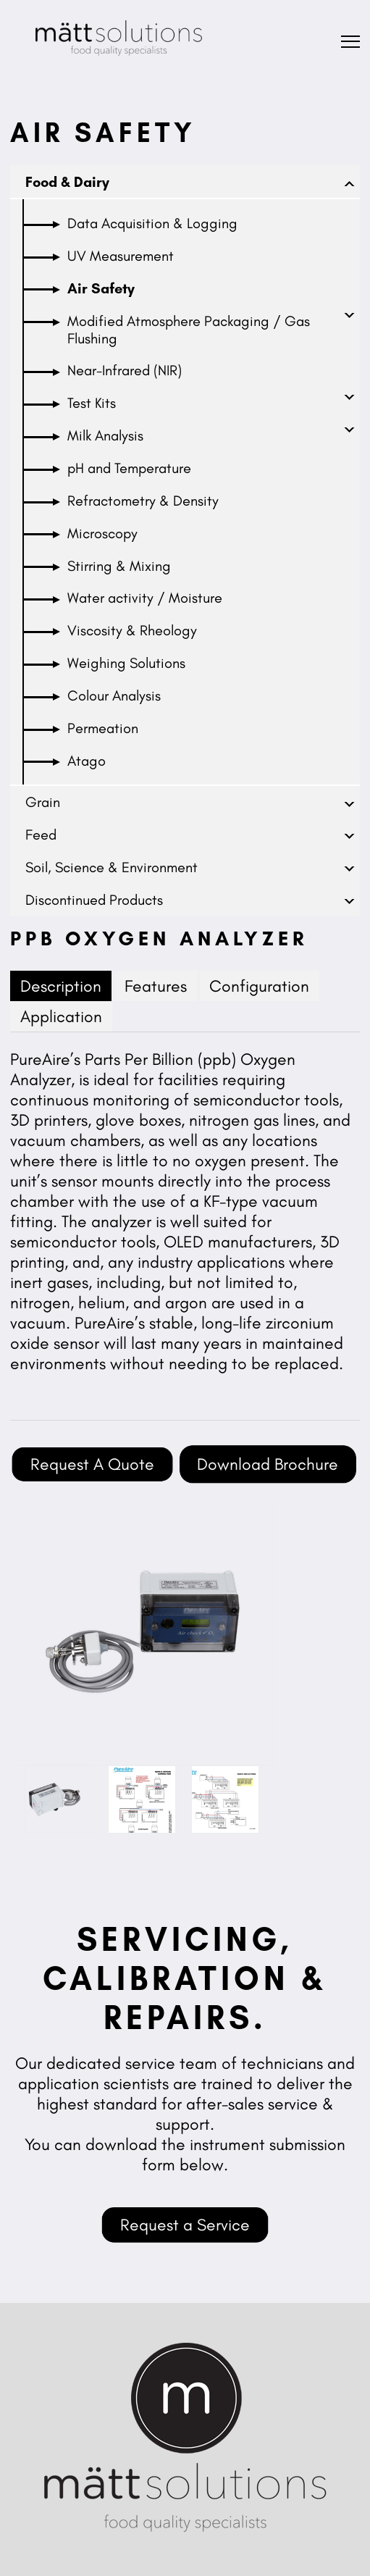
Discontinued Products (94, 899)
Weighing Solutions (126, 663)
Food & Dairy (67, 182)
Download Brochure (267, 1464)
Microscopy (102, 533)
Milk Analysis (105, 435)
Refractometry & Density (143, 500)
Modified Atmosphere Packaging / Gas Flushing (188, 329)
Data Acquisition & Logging (152, 223)
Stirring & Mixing (119, 565)
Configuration (259, 986)
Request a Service (185, 2225)
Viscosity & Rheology (132, 630)
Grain (42, 802)
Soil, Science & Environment (111, 867)
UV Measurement (120, 255)
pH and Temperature (129, 468)
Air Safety (101, 288)
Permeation (102, 728)
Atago (86, 760)
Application (61, 1016)
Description (60, 986)
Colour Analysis (114, 695)
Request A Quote (92, 1464)
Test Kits (91, 402)
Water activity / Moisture (144, 597)
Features (156, 986)
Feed (40, 834)
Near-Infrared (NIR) (124, 370)
